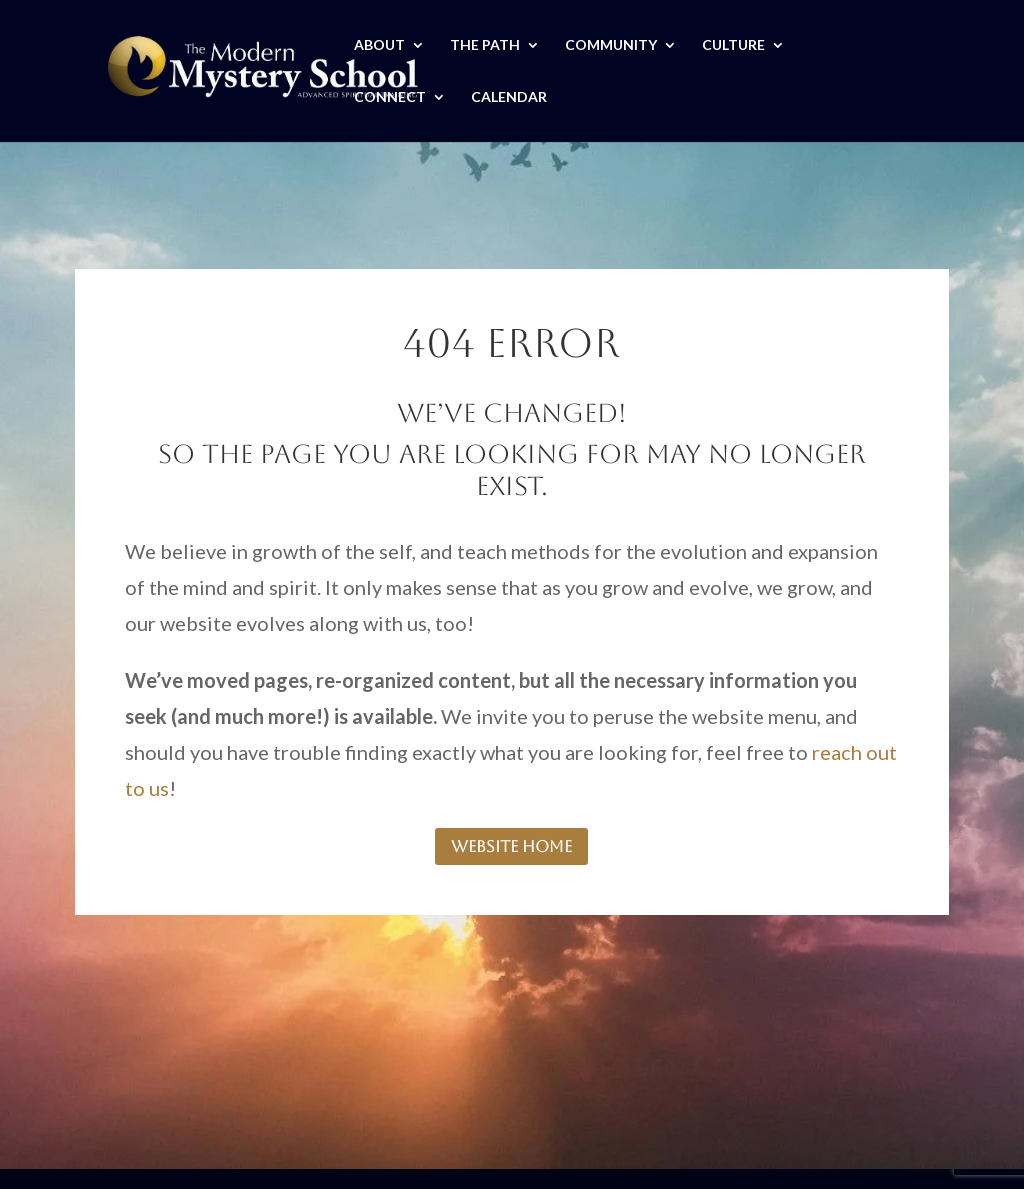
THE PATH (485, 45)
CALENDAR (509, 97)
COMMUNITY (611, 45)
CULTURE (733, 45)
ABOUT (379, 45)
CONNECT (390, 97)
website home (511, 846)
